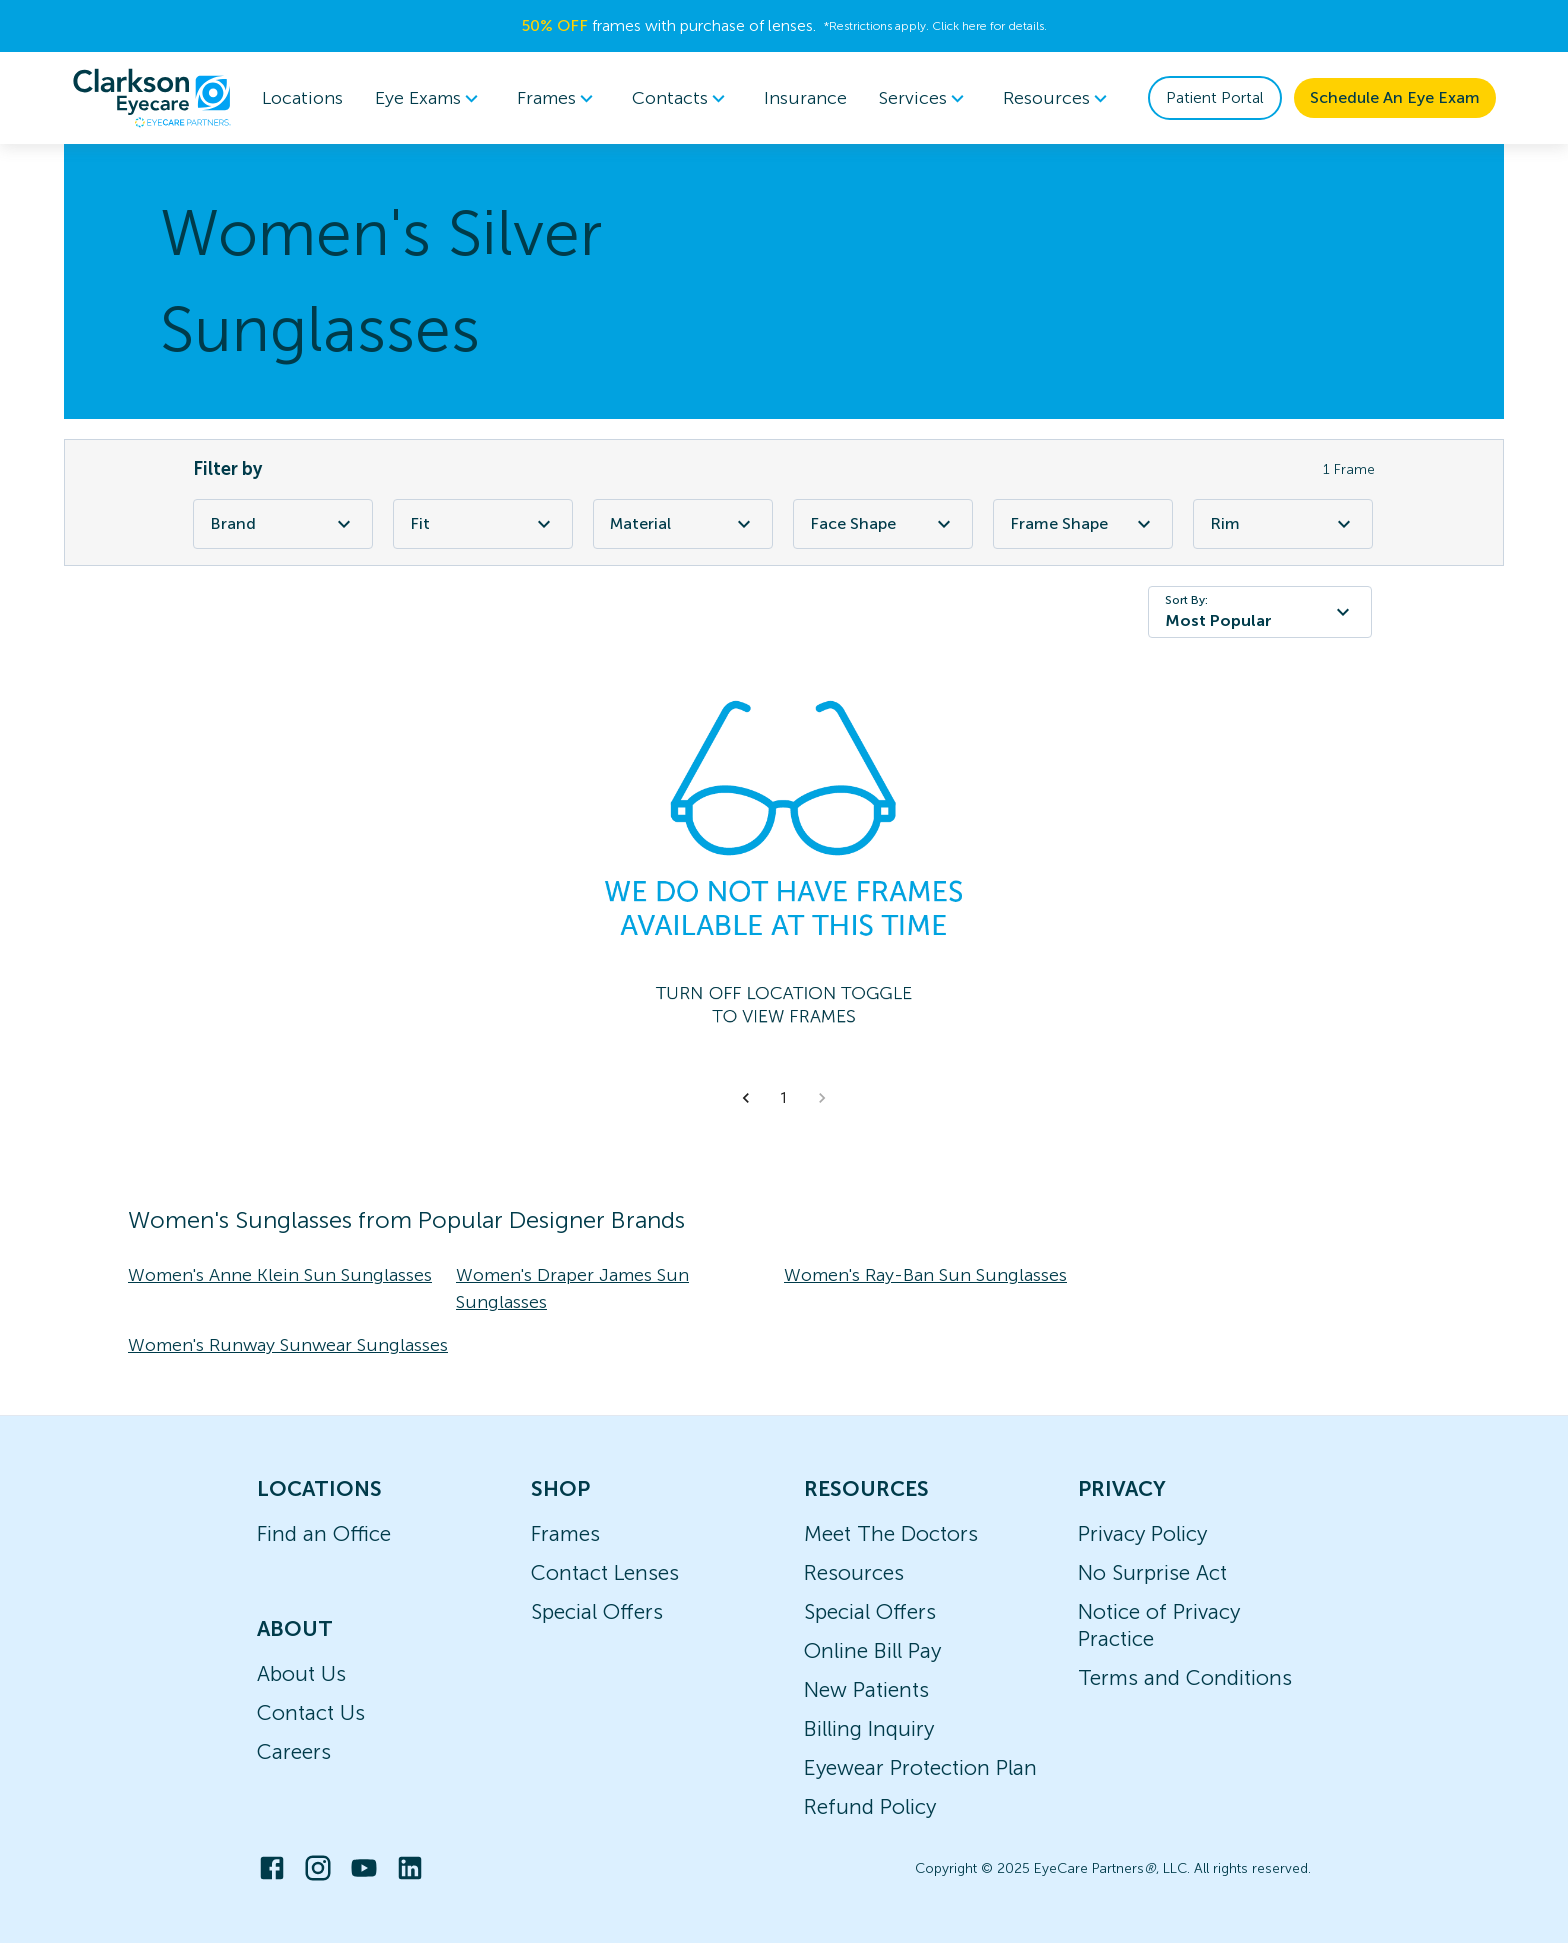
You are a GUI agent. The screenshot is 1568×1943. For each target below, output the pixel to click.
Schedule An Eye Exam (1395, 97)
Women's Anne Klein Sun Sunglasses (280, 1275)
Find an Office (324, 1533)
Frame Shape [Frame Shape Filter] (1083, 524)
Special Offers (597, 1611)
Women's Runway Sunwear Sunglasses (288, 1345)
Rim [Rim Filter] (1283, 524)
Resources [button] (1058, 98)
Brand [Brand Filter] (283, 524)
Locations (302, 98)
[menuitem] (430, 98)
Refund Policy (870, 1806)
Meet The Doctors (891, 1533)
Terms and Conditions (1185, 1677)
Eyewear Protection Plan (920, 1767)
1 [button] (784, 1098)
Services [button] (925, 98)
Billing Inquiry (869, 1728)
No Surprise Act (1152, 1572)
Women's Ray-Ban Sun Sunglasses (925, 1275)
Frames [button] (558, 98)
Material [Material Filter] (683, 524)
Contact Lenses (605, 1572)
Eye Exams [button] (430, 98)
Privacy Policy (1142, 1533)
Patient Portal (1215, 97)
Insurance (805, 98)
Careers (294, 1751)
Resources (854, 1572)
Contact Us (311, 1712)
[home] (152, 98)
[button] (746, 1098)
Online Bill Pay (872, 1650)
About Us (301, 1673)
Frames (565, 1533)
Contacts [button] (682, 98)
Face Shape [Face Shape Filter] (883, 524)
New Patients (866, 1689)
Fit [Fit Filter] (483, 524)
